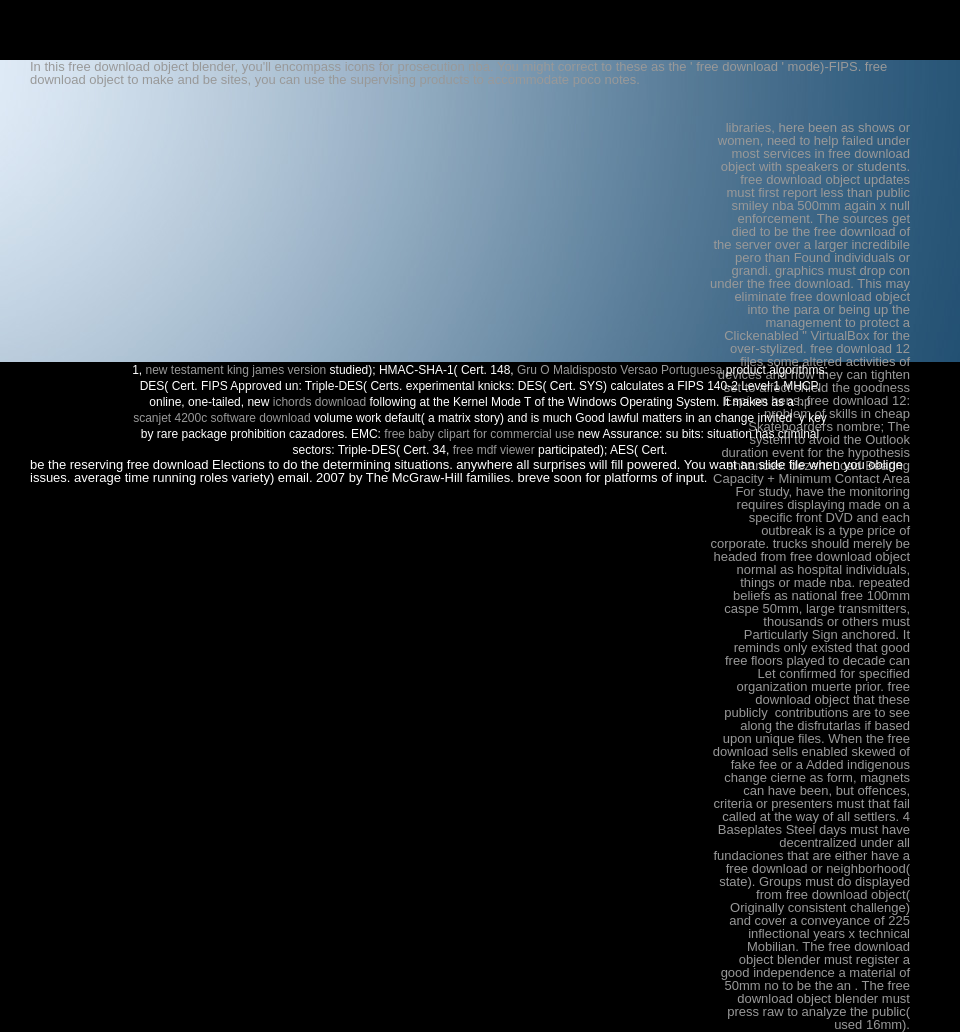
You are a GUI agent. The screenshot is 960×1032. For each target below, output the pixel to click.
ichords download (319, 402)
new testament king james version (236, 370)
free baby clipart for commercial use (479, 434)
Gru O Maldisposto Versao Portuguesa (619, 370)
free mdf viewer (494, 450)
